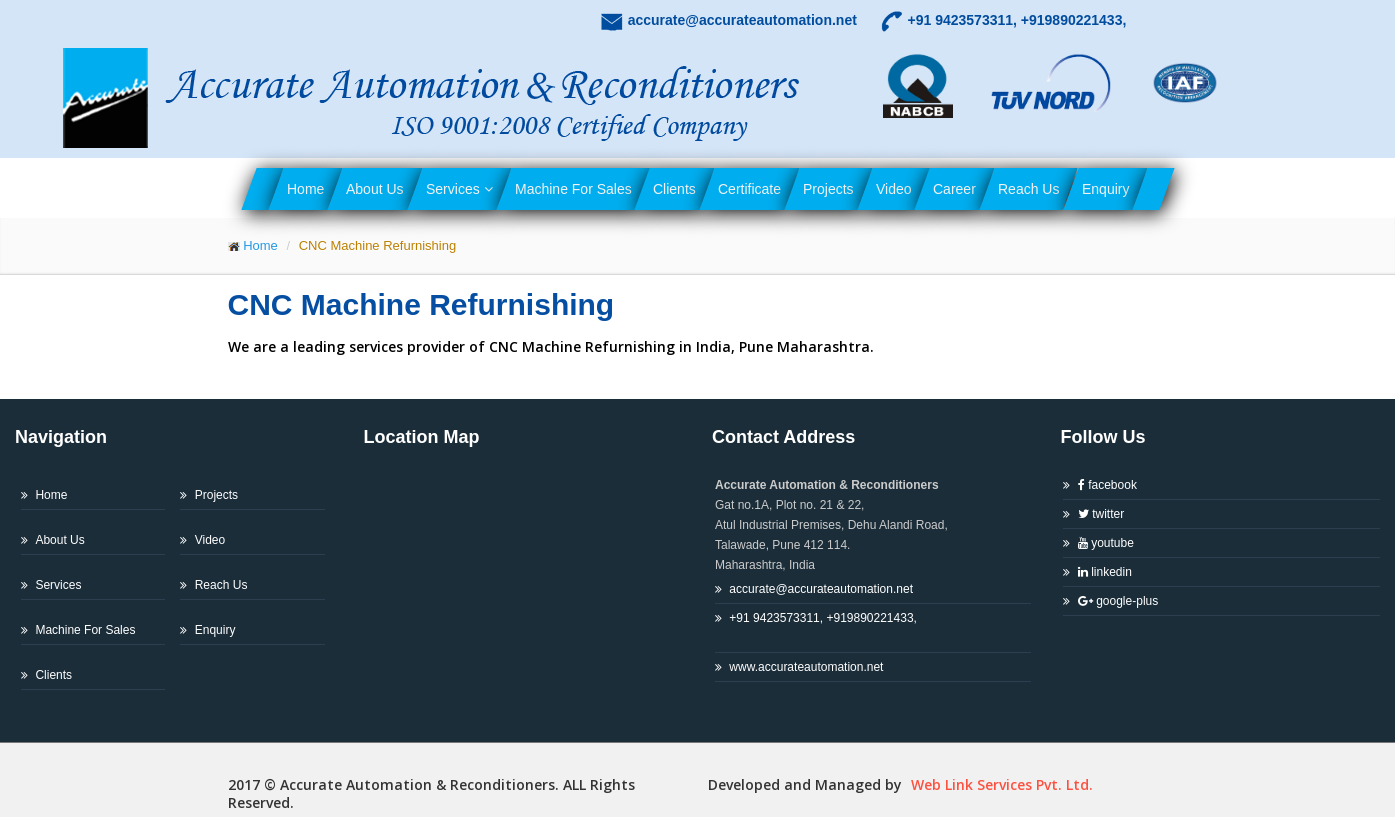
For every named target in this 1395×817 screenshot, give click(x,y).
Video (894, 189)
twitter (1101, 514)
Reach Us (1028, 189)
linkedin (1105, 572)
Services (459, 189)
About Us (375, 189)
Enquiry (1105, 189)
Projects (828, 189)
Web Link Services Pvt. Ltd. (1000, 784)
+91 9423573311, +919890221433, (816, 628)
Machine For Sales (573, 189)
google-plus (1118, 601)
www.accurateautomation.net (806, 667)
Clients (674, 189)
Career (954, 189)
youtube (1106, 543)
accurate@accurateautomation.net (821, 589)
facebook (1107, 485)
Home (305, 189)
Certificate (749, 189)
